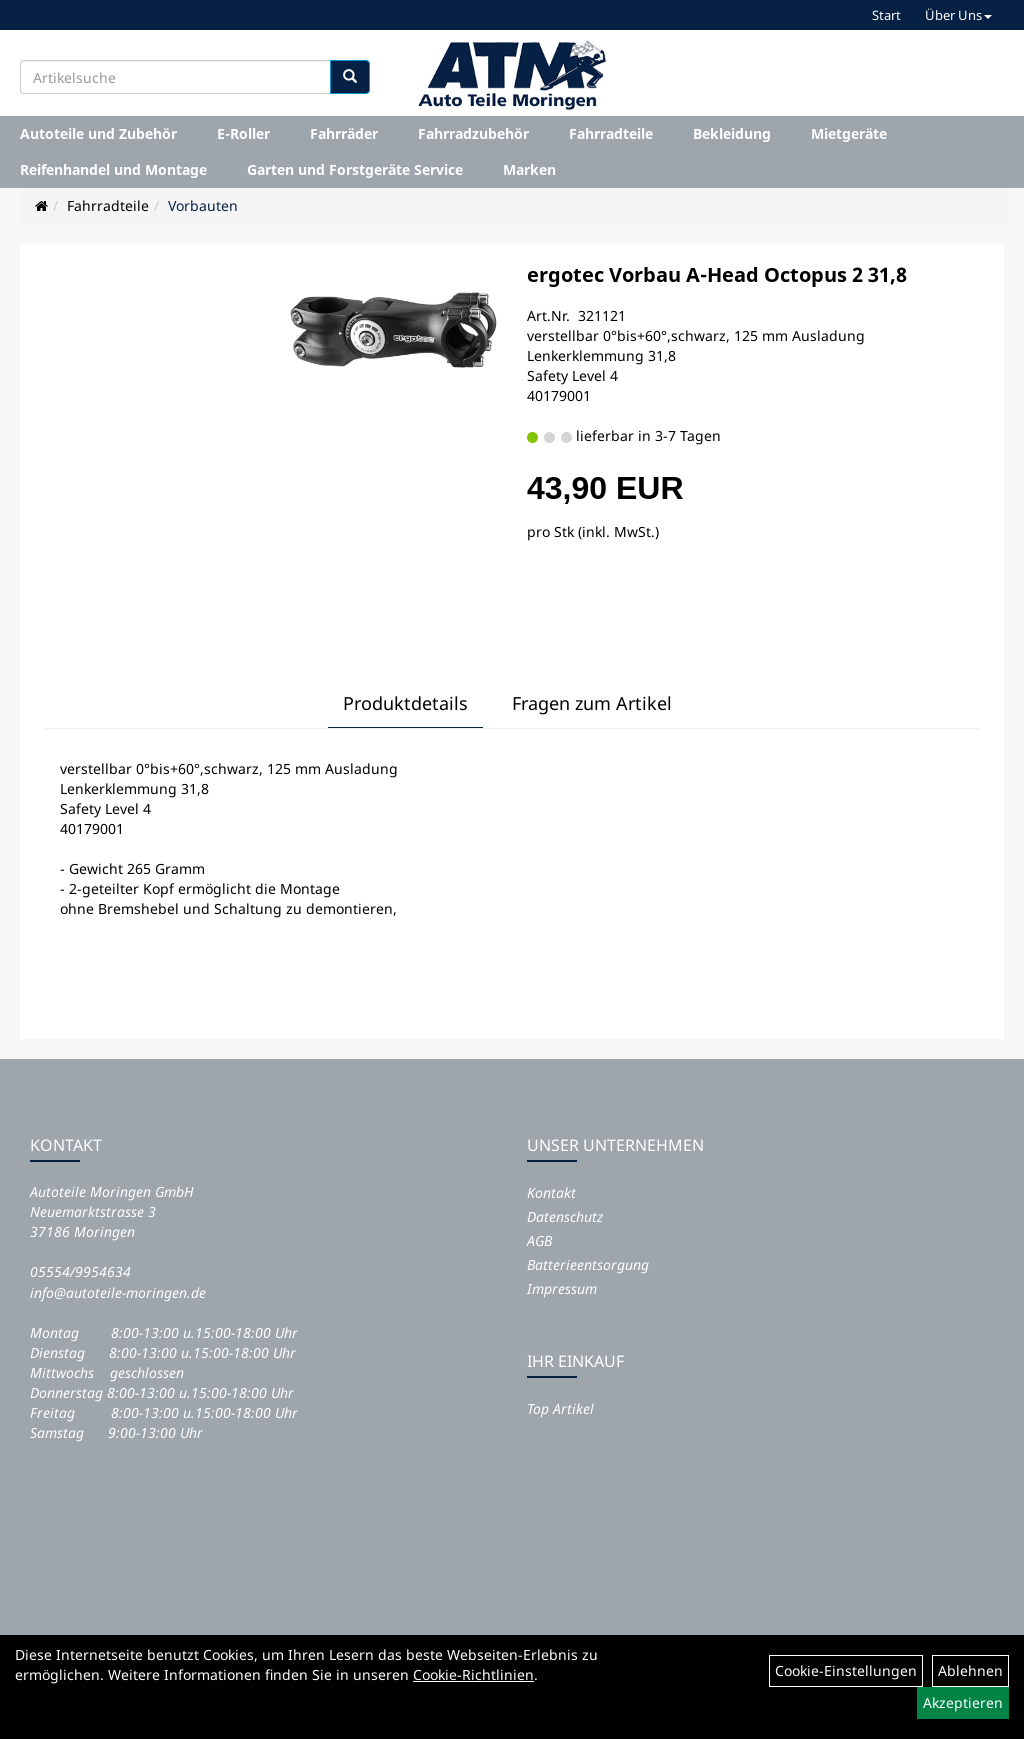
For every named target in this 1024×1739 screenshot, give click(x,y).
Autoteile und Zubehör (98, 133)
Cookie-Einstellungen (846, 1670)
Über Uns (958, 15)
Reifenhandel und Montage (113, 169)
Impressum (562, 1288)
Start (886, 15)
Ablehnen (970, 1670)
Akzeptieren (963, 1702)
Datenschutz (565, 1216)
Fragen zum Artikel (592, 703)
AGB (539, 1240)
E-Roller (243, 133)
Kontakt (551, 1192)
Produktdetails (405, 703)
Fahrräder (344, 133)
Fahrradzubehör (473, 133)
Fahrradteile (611, 133)
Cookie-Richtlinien (473, 1674)
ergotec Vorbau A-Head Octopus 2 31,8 (717, 274)
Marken (529, 169)
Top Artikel (560, 1408)
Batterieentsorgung (588, 1264)
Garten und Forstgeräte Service (355, 169)
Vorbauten (203, 205)
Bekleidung (732, 133)
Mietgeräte (849, 133)
